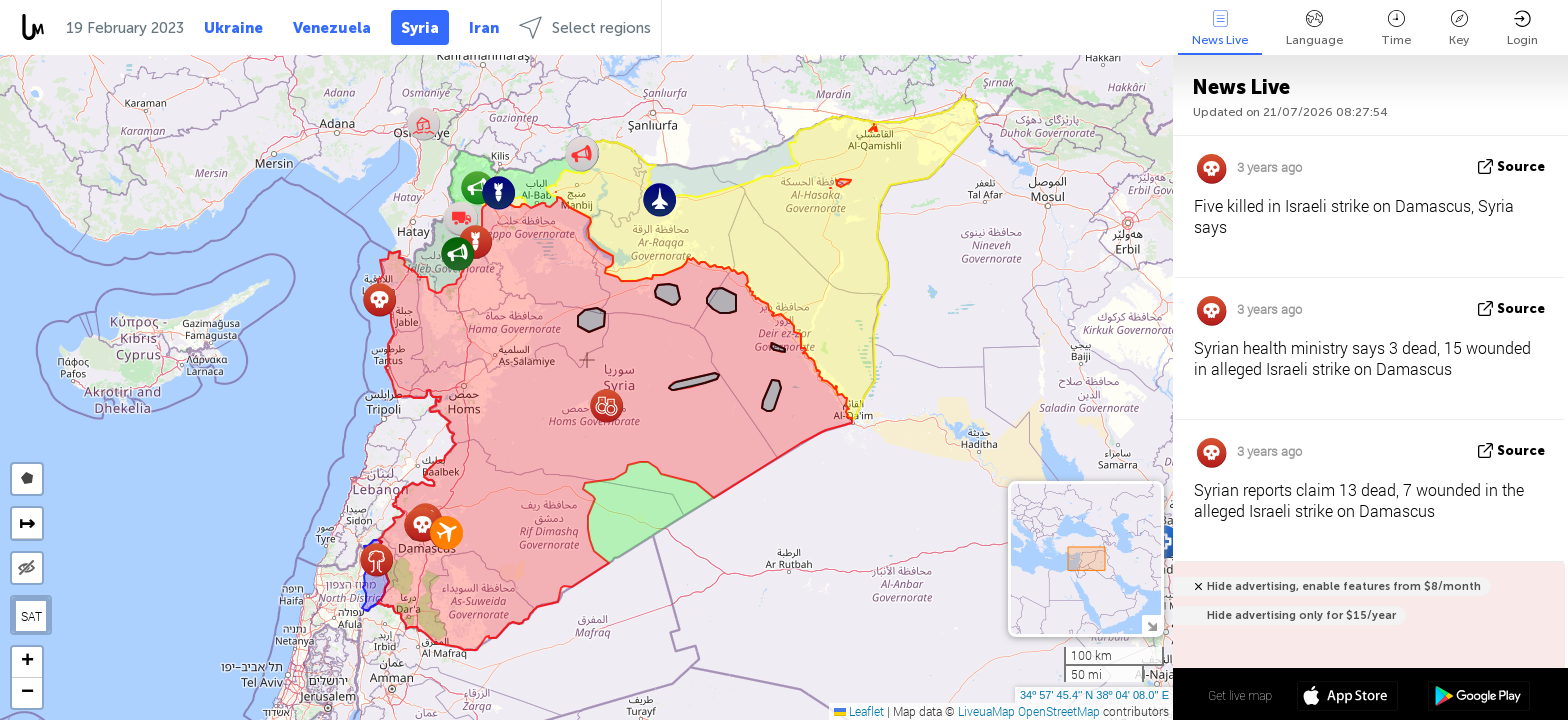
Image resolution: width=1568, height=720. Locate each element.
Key (1459, 28)
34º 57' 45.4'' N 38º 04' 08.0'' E (1094, 695)
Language (1314, 28)
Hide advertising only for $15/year (1301, 615)
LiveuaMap (986, 711)
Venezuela (332, 28)
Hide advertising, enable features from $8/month (1344, 586)
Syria (420, 28)
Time (1396, 28)
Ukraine (233, 28)
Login (1522, 28)
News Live (1220, 28)
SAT (31, 616)
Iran (484, 28)
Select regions (585, 27)
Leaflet (859, 711)
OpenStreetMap (1059, 711)
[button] (477, 187)
